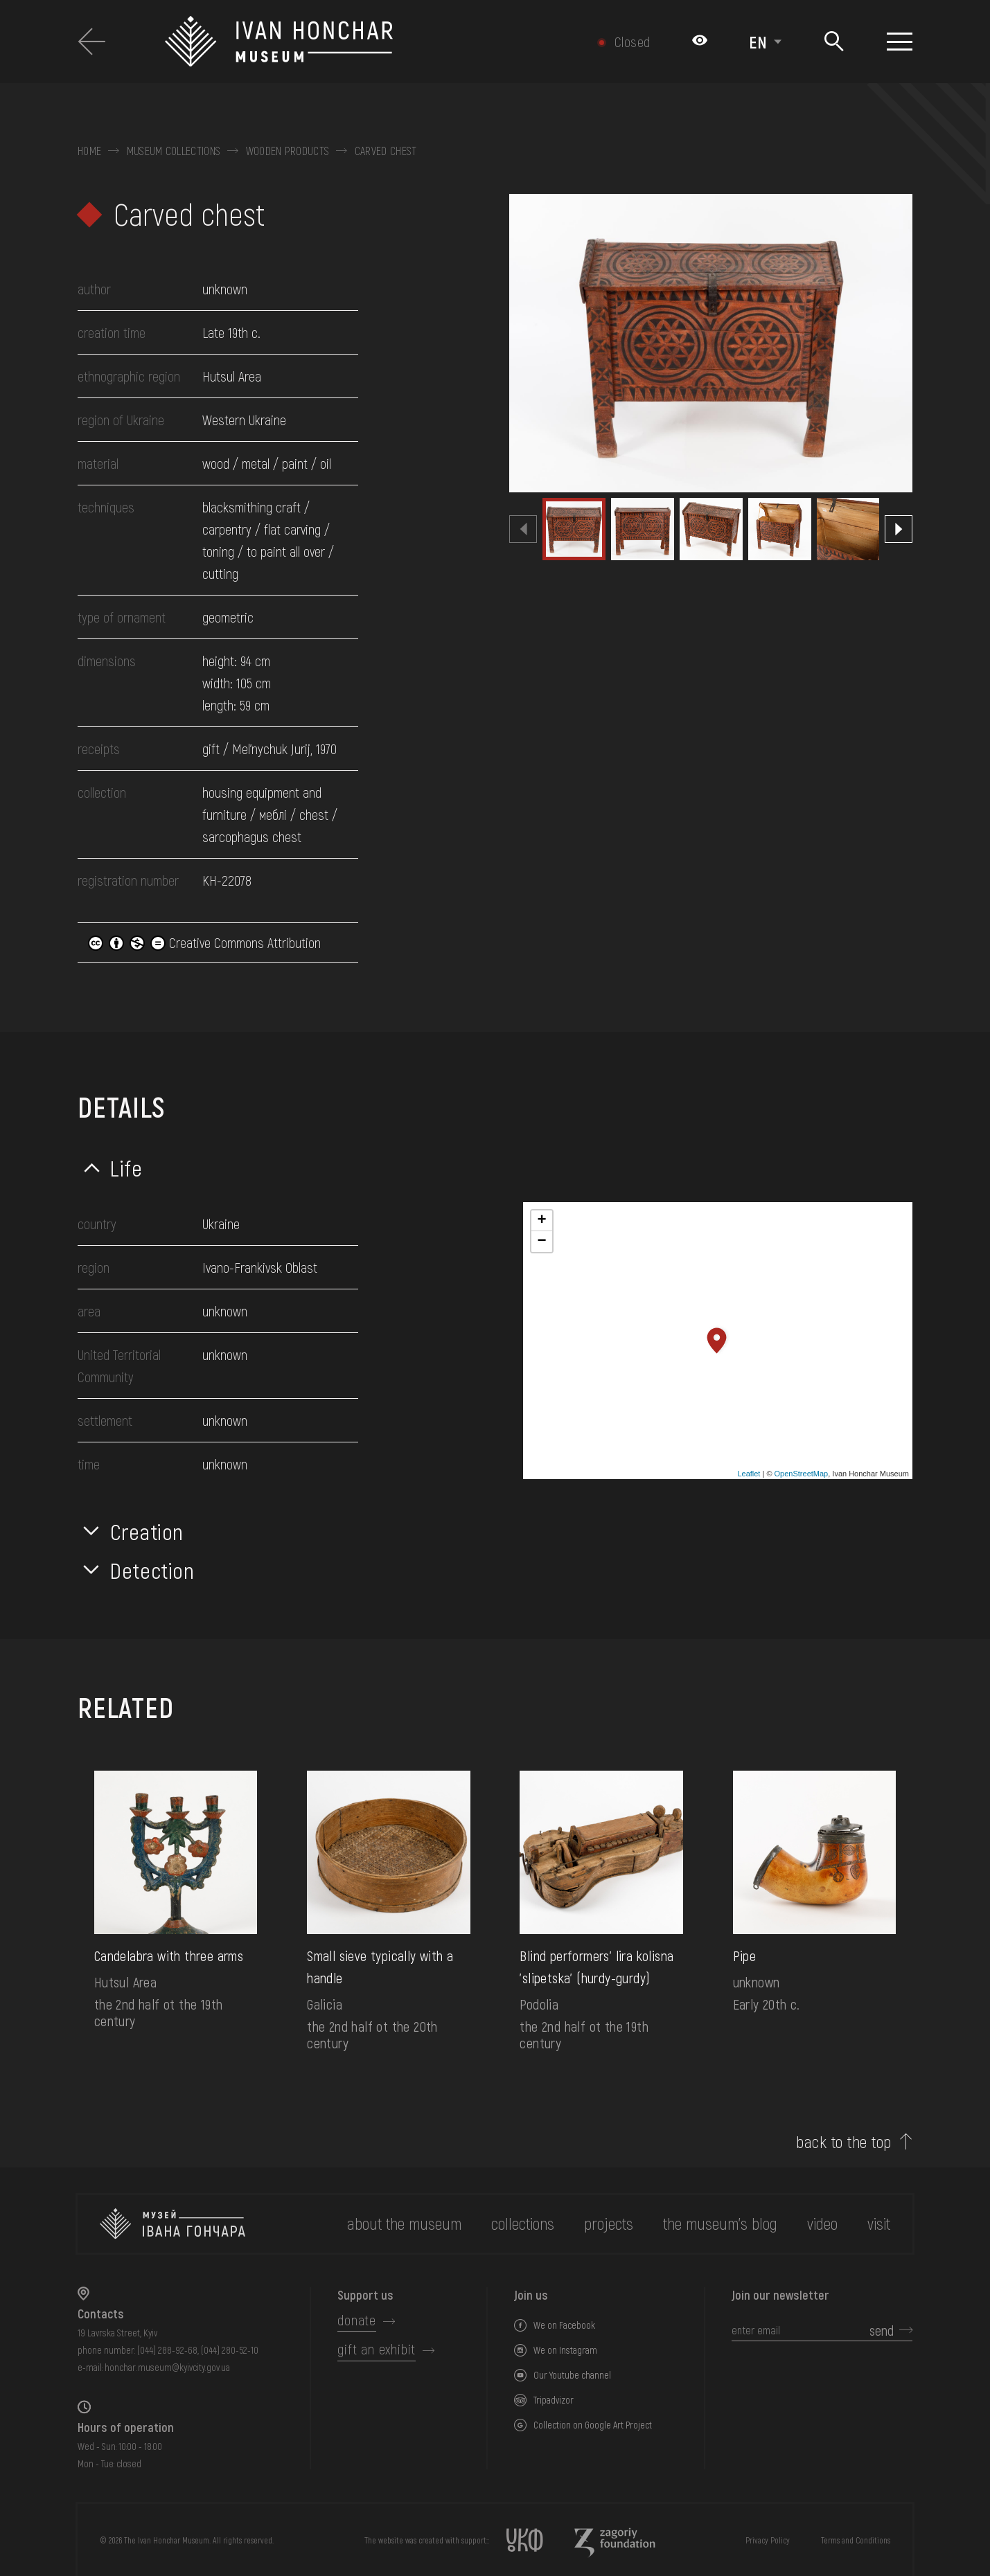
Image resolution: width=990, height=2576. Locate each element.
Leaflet (748, 1473)
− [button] (541, 1241)
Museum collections (174, 150)
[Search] (834, 41)
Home (89, 150)
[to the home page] (172, 2223)
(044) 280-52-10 (229, 2350)
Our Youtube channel (572, 2375)
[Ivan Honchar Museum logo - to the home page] (348, 41)
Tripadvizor (553, 2400)
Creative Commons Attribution (204, 942)
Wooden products (288, 150)
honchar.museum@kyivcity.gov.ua (167, 2367)
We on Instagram (565, 2350)
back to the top (843, 2142)
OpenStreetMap (802, 1473)
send (881, 2330)
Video (822, 2223)
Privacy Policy (767, 2540)
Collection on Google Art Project (592, 2425)
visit (878, 2223)
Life (126, 1167)
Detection (152, 1570)
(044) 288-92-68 (167, 2350)
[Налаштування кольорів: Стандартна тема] (699, 41)
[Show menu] (899, 42)
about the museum (404, 2223)
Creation (147, 1531)
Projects (608, 2223)
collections (522, 2223)
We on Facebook (564, 2325)
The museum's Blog (720, 2223)
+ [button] (541, 1220)
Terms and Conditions (855, 2540)
